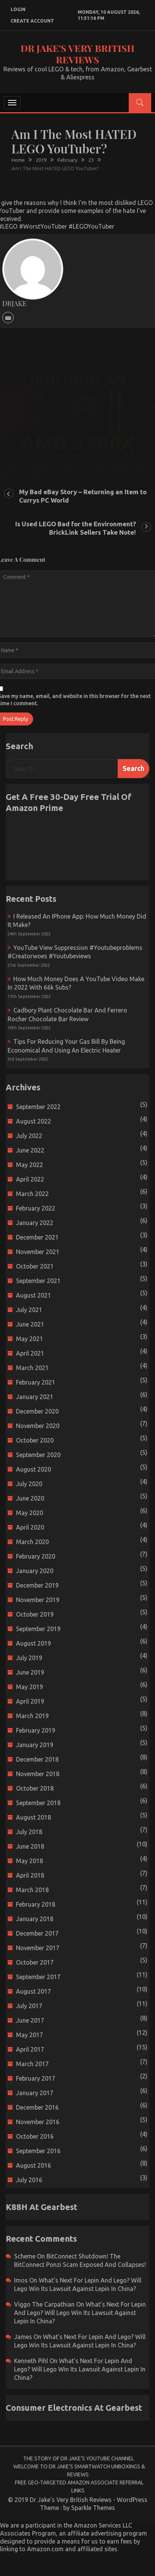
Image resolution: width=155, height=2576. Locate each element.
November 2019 (37, 1599)
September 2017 (38, 1976)
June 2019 (30, 1672)
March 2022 (32, 1193)
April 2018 (30, 1875)
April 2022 (30, 1179)
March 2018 (32, 1889)
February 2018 (35, 1904)
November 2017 (37, 1947)
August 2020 (33, 1469)
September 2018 (38, 1802)
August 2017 (33, 1991)
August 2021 (33, 1295)
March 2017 (32, 2063)
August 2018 (33, 1817)
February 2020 (35, 1556)
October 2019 (35, 1614)
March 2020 (32, 1541)
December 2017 (37, 1933)
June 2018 (30, 1846)
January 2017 (34, 2092)
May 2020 (29, 1512)
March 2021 (32, 1367)
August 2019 (33, 1643)
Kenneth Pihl (31, 2360)
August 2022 (33, 1121)
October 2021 (35, 1266)
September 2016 (38, 2150)
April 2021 (30, 1353)
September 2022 (38, 1106)
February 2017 (35, 2078)
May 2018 (29, 1860)
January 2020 (34, 1570)
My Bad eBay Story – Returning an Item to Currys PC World (83, 496)
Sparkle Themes (93, 2507)
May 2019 (29, 1686)
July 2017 (29, 2005)
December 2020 (37, 1411)
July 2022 (29, 1135)
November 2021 (37, 1251)
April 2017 (30, 2049)
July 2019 (29, 1657)
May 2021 (29, 1338)
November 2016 (37, 2121)
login (18, 9)
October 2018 (35, 1788)
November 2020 (37, 1425)
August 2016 (33, 2165)
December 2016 (37, 2107)
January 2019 (34, 1744)
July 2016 (29, 2179)
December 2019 (37, 1585)
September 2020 (38, 1454)
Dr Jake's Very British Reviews (77, 54)
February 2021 (35, 1382)
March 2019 (32, 1715)
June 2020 (30, 1498)
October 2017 (35, 1962)
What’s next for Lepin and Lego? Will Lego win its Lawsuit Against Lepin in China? (80, 2313)
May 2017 (29, 2034)
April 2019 (30, 1701)
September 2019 (38, 1628)
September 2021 (38, 1280)
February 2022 (35, 1208)
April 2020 (30, 1527)
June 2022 (30, 1150)
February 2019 (35, 1730)
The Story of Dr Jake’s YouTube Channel (78, 2458)
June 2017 (30, 2020)
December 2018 (37, 1759)
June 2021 (30, 1324)
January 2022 (34, 1222)
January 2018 (34, 1918)
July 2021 (29, 1309)
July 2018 (29, 1831)
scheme (24, 2256)
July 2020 (29, 1483)
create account (32, 20)
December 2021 (37, 1237)
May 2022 (29, 1164)
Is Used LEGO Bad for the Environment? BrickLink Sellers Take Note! (75, 528)
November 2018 (37, 1773)
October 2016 (35, 2136)
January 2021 (34, 1396)
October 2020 (35, 1440)
